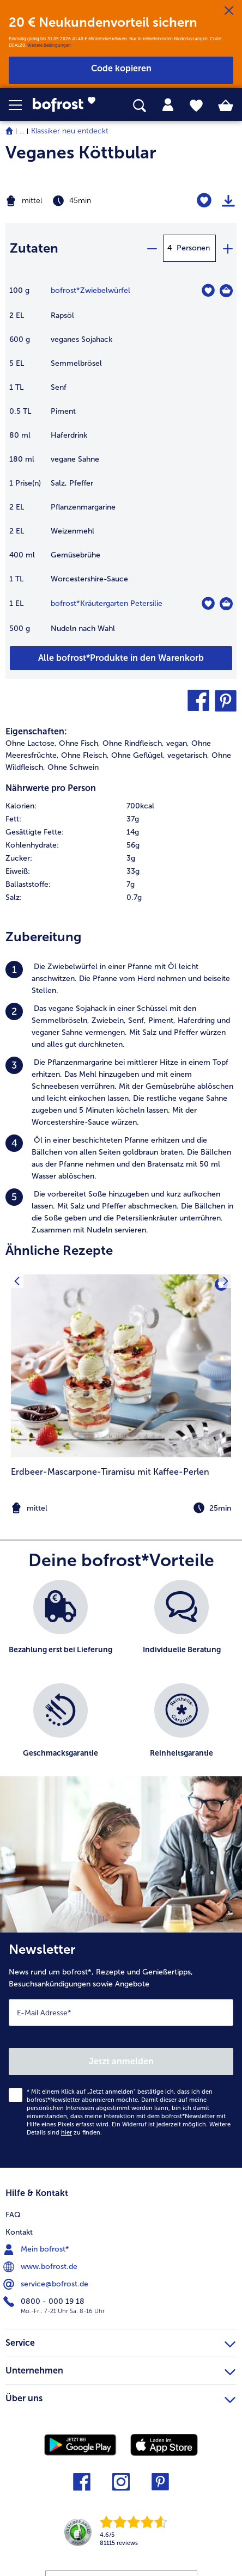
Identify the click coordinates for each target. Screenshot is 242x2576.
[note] (121, 1508)
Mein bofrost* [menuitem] (37, 2249)
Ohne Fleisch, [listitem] (85, 755)
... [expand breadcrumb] (22, 131)
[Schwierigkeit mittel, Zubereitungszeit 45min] (80, 201)
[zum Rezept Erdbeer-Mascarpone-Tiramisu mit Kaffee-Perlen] (121, 1365)
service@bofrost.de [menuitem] (46, 2284)
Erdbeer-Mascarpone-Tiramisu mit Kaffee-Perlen (110, 1472)
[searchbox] (139, 105)
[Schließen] (229, 10)
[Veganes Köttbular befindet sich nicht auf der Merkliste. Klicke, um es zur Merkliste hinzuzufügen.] (204, 200)
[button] (21, 105)
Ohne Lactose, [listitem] (31, 743)
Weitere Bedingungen (49, 45)
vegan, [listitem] (177, 743)
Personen (193, 248)
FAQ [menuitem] (13, 2214)
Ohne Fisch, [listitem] (79, 743)
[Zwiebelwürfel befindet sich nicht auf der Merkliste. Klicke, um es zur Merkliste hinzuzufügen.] (208, 290)
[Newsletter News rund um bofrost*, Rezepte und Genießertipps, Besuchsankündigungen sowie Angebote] (121, 2050)
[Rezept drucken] (228, 201)
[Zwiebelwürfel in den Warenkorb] (226, 290)
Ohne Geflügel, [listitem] (138, 755)
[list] (121, 1684)
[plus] (227, 248)
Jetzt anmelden (121, 2061)
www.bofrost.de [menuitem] (41, 2266)
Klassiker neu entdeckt (69, 131)
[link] (68, 105)
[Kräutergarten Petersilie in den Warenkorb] (226, 603)
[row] (121, 806)
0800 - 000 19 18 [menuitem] (44, 2301)
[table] (121, 465)
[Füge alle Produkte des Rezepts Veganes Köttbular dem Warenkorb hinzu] (121, 658)
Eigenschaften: (36, 731)
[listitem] (121, 979)
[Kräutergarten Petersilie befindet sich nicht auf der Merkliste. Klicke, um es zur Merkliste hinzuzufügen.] (208, 603)
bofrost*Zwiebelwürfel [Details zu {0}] (90, 290)
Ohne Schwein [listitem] (73, 767)
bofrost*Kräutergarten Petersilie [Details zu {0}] (106, 603)
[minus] (151, 248)
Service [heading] (120, 2341)
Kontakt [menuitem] (19, 2232)
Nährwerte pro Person (50, 788)
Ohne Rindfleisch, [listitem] (133, 743)
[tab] (167, 105)
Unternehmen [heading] (120, 2369)
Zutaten (34, 248)
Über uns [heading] (120, 2397)
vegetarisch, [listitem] (188, 755)
